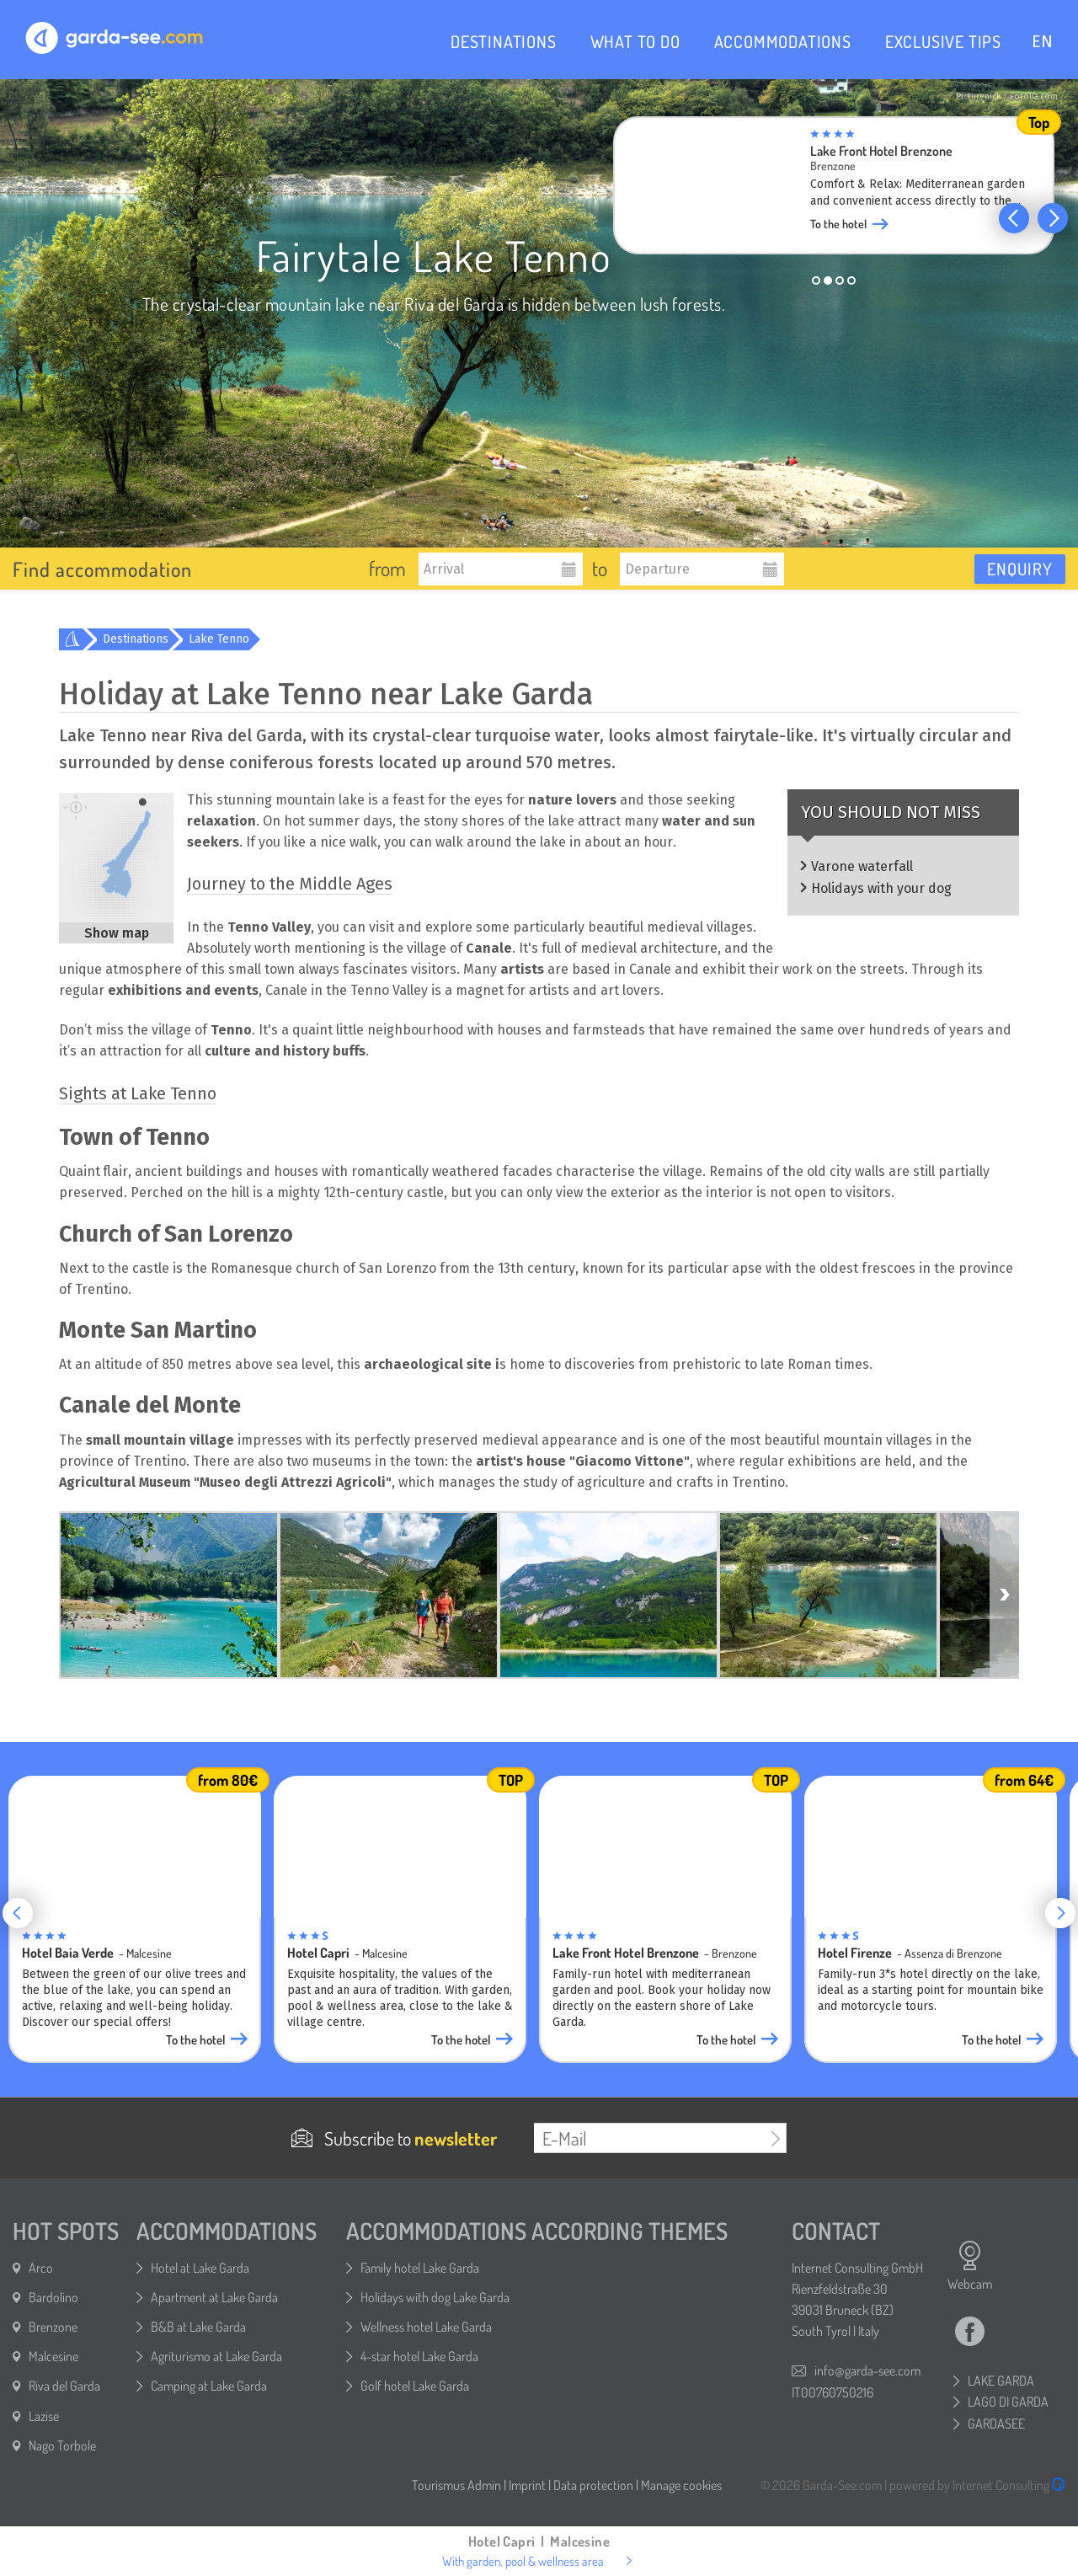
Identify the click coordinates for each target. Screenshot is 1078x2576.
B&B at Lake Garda (198, 2326)
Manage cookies (681, 2485)
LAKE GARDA (1001, 2380)
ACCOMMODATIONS (782, 41)
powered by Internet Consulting (977, 2485)
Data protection (593, 2485)
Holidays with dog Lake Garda (435, 2297)
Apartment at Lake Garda (214, 2297)
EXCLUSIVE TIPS (943, 41)
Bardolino (53, 2297)
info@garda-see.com (867, 2370)
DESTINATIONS (504, 41)
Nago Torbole (62, 2445)
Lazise (44, 2416)
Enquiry (1020, 569)
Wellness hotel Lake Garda (426, 2326)
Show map (116, 933)
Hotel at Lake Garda (200, 2267)
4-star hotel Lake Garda (419, 2356)
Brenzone (53, 2326)
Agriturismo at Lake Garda (216, 2356)
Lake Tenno (219, 639)
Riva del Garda (64, 2385)
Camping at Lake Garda (209, 2385)
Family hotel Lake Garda (419, 2267)
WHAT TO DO (635, 41)
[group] (833, 190)
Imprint (527, 2485)
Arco (41, 2267)
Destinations (135, 639)
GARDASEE (996, 2423)
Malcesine (53, 2356)
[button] (1014, 218)
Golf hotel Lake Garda (414, 2385)
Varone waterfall (862, 866)
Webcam (969, 2266)
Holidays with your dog (881, 888)
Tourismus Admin (456, 2485)
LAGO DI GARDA (1008, 2401)
